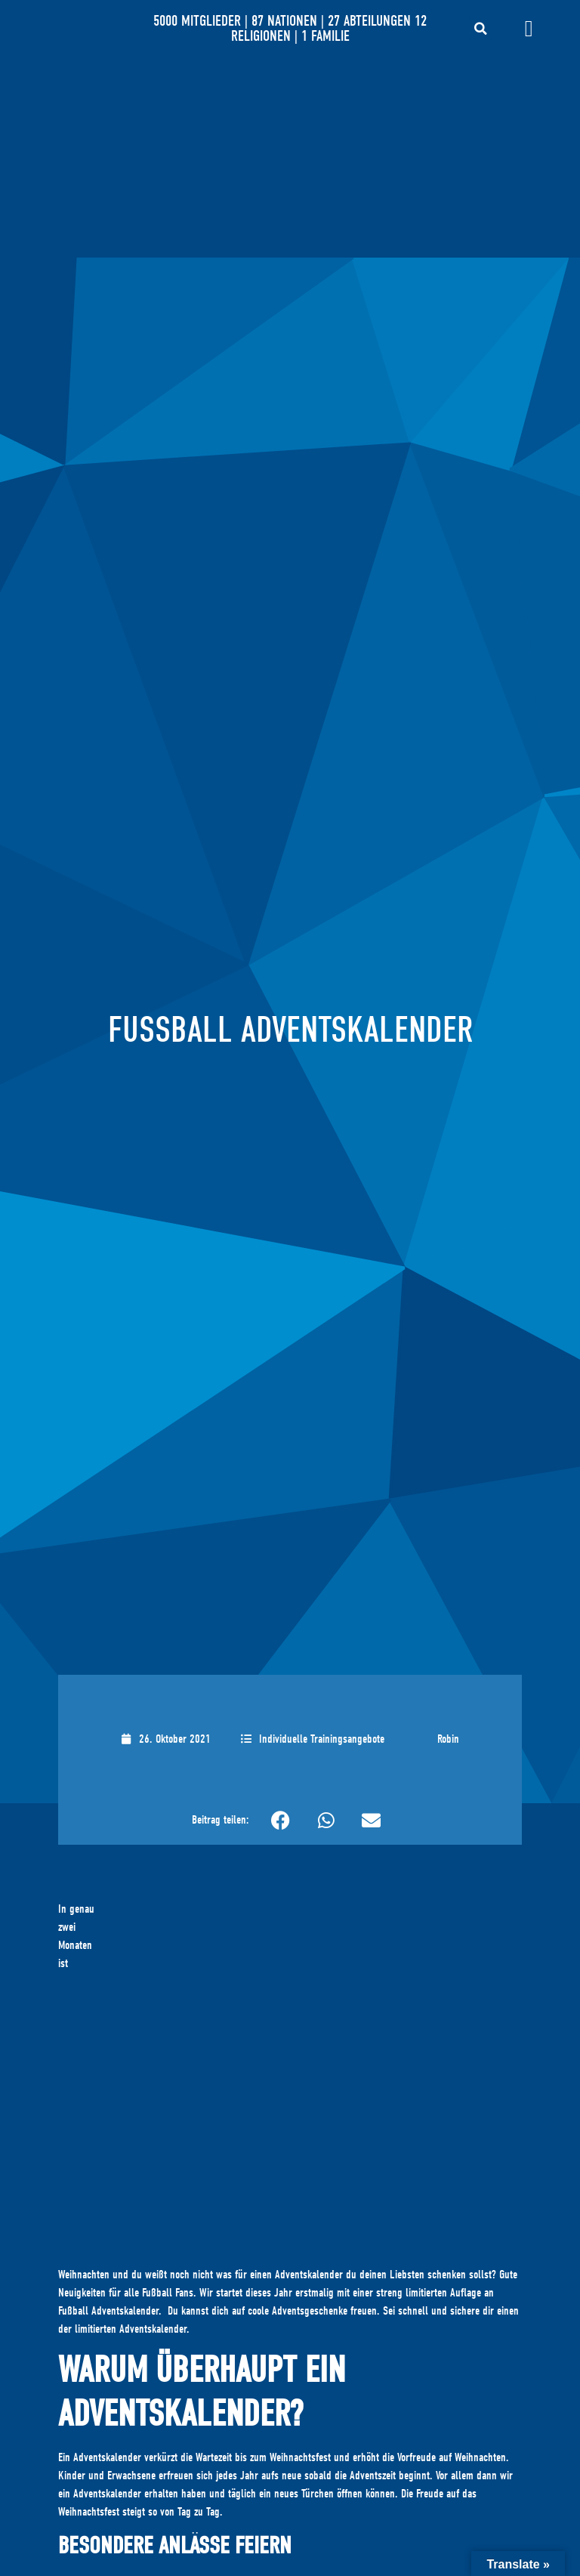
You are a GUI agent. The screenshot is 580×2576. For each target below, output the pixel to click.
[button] (480, 28)
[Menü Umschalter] (529, 28)
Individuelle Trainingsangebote (321, 1739)
